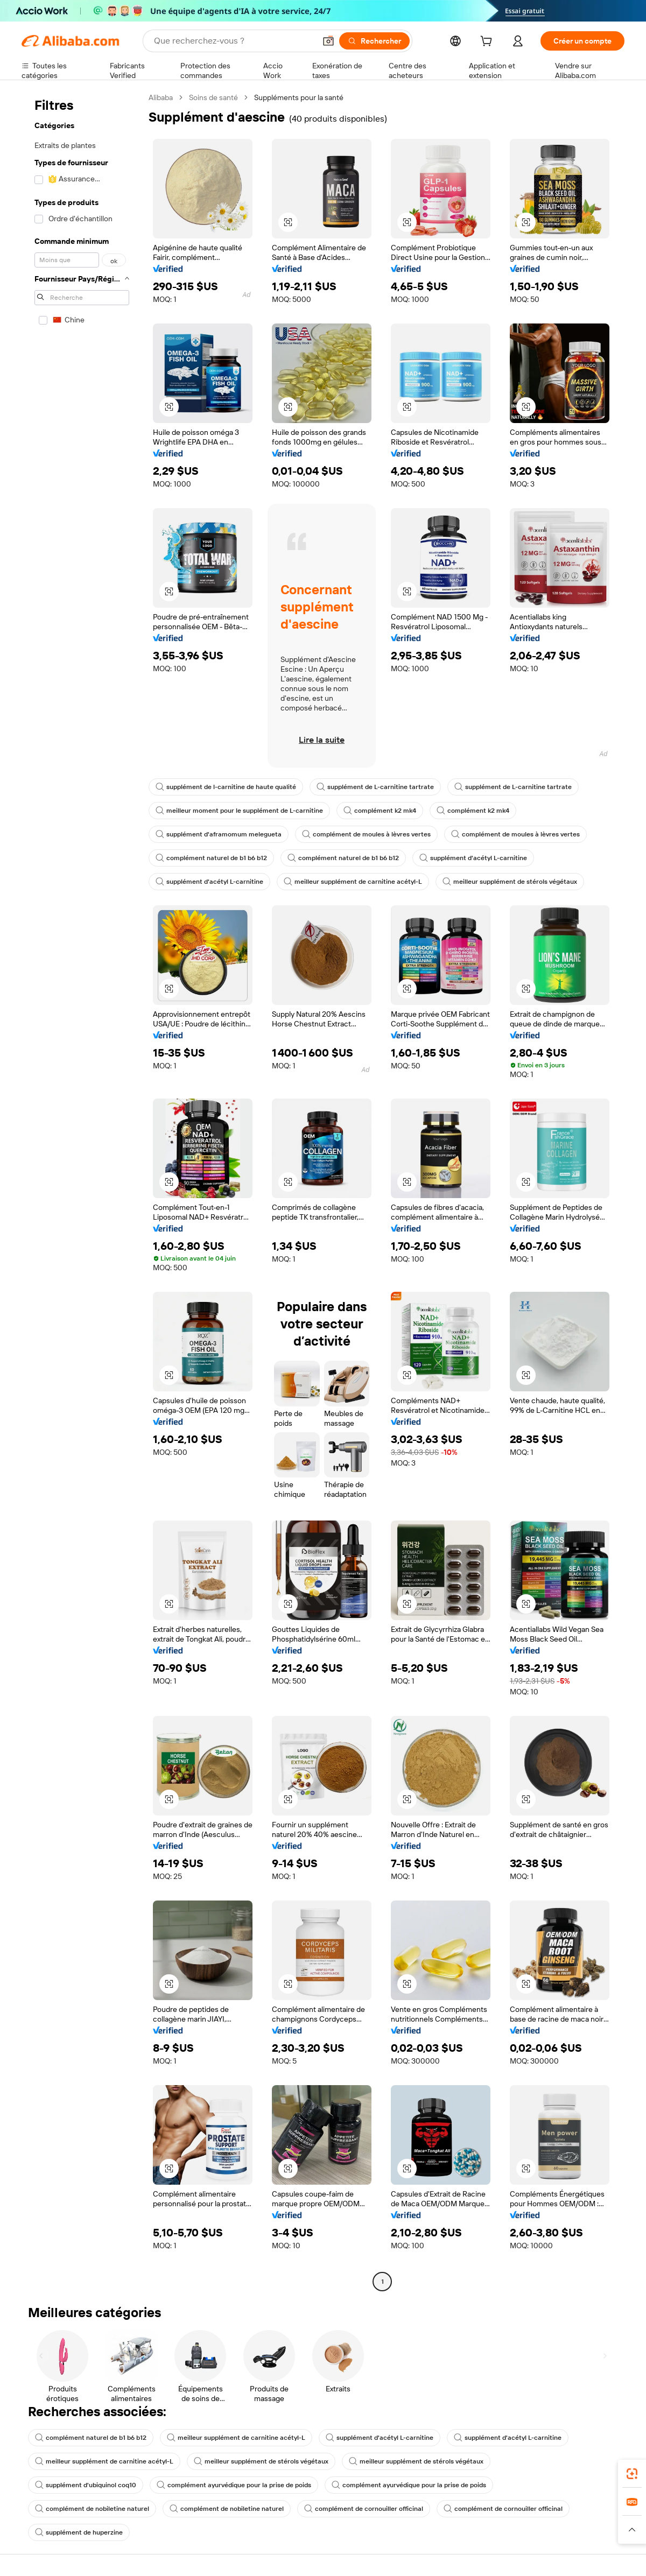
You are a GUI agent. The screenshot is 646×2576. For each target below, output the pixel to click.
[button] (328, 40)
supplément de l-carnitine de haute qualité (226, 787)
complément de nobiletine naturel (92, 2508)
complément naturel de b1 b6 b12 (211, 858)
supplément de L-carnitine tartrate (375, 787)
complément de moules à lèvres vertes (366, 834)
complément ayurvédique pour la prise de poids (234, 2485)
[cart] (488, 42)
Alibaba (161, 97)
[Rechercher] (374, 41)
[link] (632, 2474)
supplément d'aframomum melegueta (219, 834)
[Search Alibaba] (233, 41)
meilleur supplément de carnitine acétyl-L (353, 881)
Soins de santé (213, 97)
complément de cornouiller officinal (363, 2508)
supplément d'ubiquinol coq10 (85, 2485)
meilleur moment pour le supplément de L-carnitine (239, 810)
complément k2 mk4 (379, 810)
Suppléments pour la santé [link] (298, 97)
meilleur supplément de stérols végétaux (510, 881)
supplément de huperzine (79, 2532)
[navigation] (82, 1191)
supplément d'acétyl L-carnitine (473, 858)
